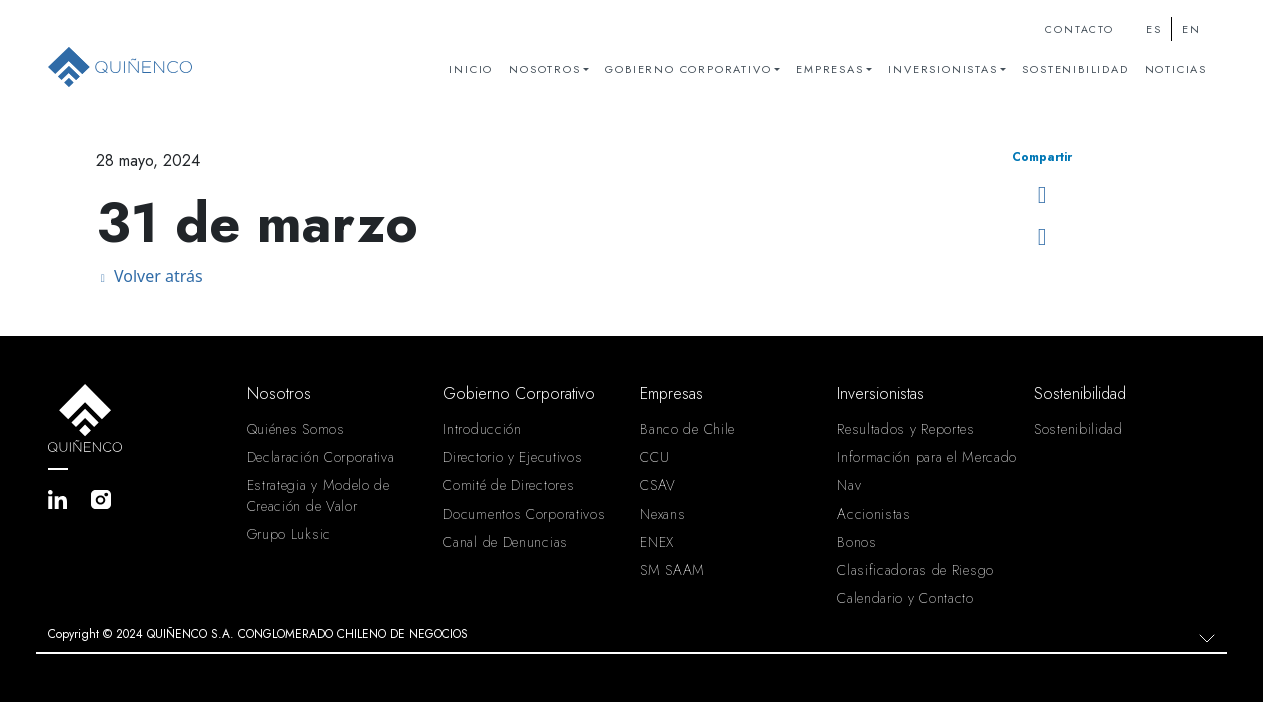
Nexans (662, 514)
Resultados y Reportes (906, 429)
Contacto (1079, 29)
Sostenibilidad (1075, 69)
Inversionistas (942, 69)
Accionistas (874, 514)
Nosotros (544, 69)
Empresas (829, 69)
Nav (849, 485)
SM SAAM (672, 570)
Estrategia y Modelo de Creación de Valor (318, 495)
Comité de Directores (508, 485)
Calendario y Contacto (905, 598)
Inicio (471, 69)
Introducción (482, 429)
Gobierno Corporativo (688, 69)
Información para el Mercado (927, 457)
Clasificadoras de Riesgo (915, 570)
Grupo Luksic (289, 534)
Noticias (1176, 69)
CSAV (658, 485)
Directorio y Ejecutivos (512, 457)
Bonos (857, 542)
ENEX (657, 542)
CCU (654, 457)
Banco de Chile (687, 429)
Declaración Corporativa (321, 457)
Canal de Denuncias (505, 542)
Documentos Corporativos (524, 514)
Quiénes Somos (296, 429)
